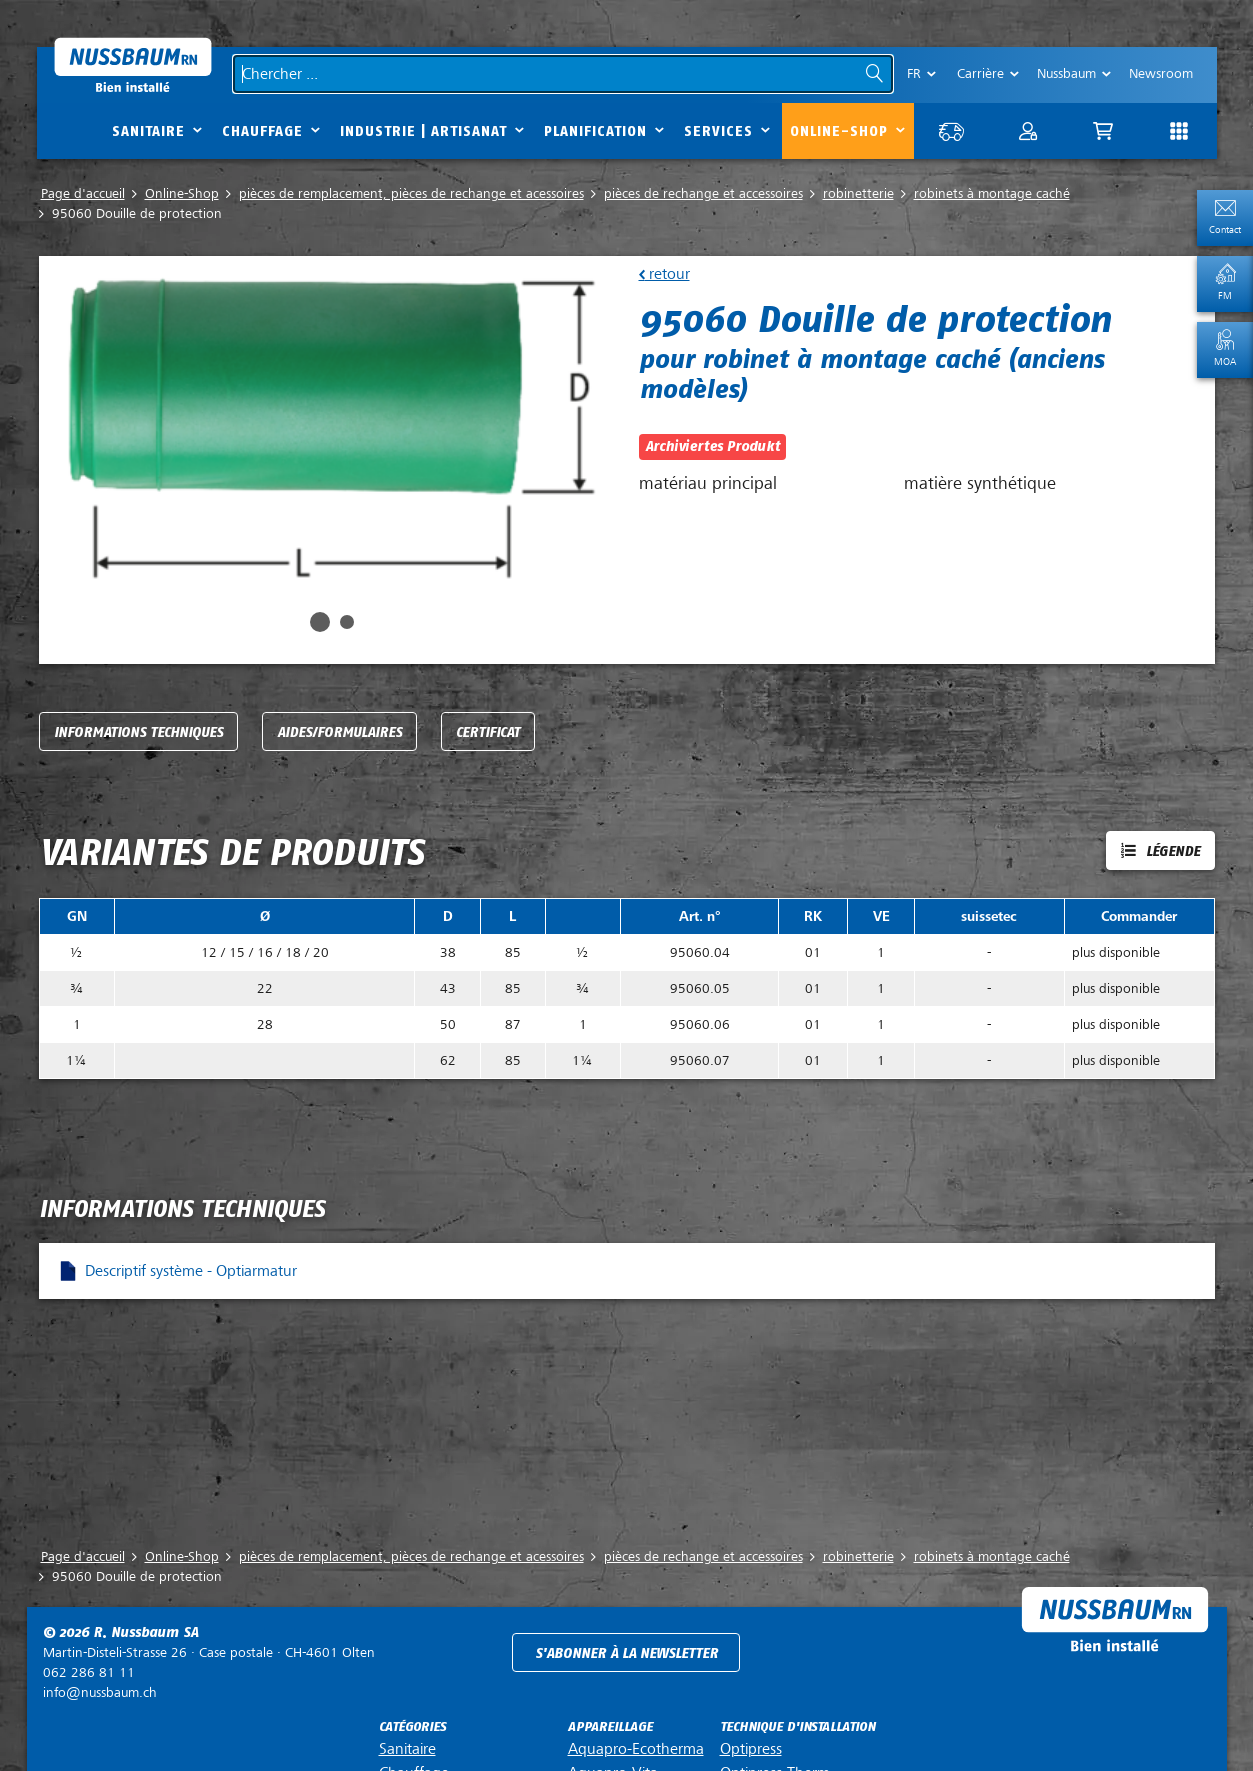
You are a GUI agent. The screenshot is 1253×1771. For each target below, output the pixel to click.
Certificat (488, 732)
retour (667, 274)
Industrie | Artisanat (423, 131)
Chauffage (262, 131)
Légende (1173, 851)
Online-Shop (839, 131)
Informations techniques (138, 732)
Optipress (751, 1749)
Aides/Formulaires (339, 732)
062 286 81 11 (89, 1672)
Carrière (980, 73)
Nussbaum (1066, 73)
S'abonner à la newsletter (626, 1653)
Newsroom (1161, 73)
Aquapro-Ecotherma (636, 1749)
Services (718, 131)
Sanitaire (148, 131)
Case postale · (209, 1652)
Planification (595, 131)
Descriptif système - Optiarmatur (191, 1271)
